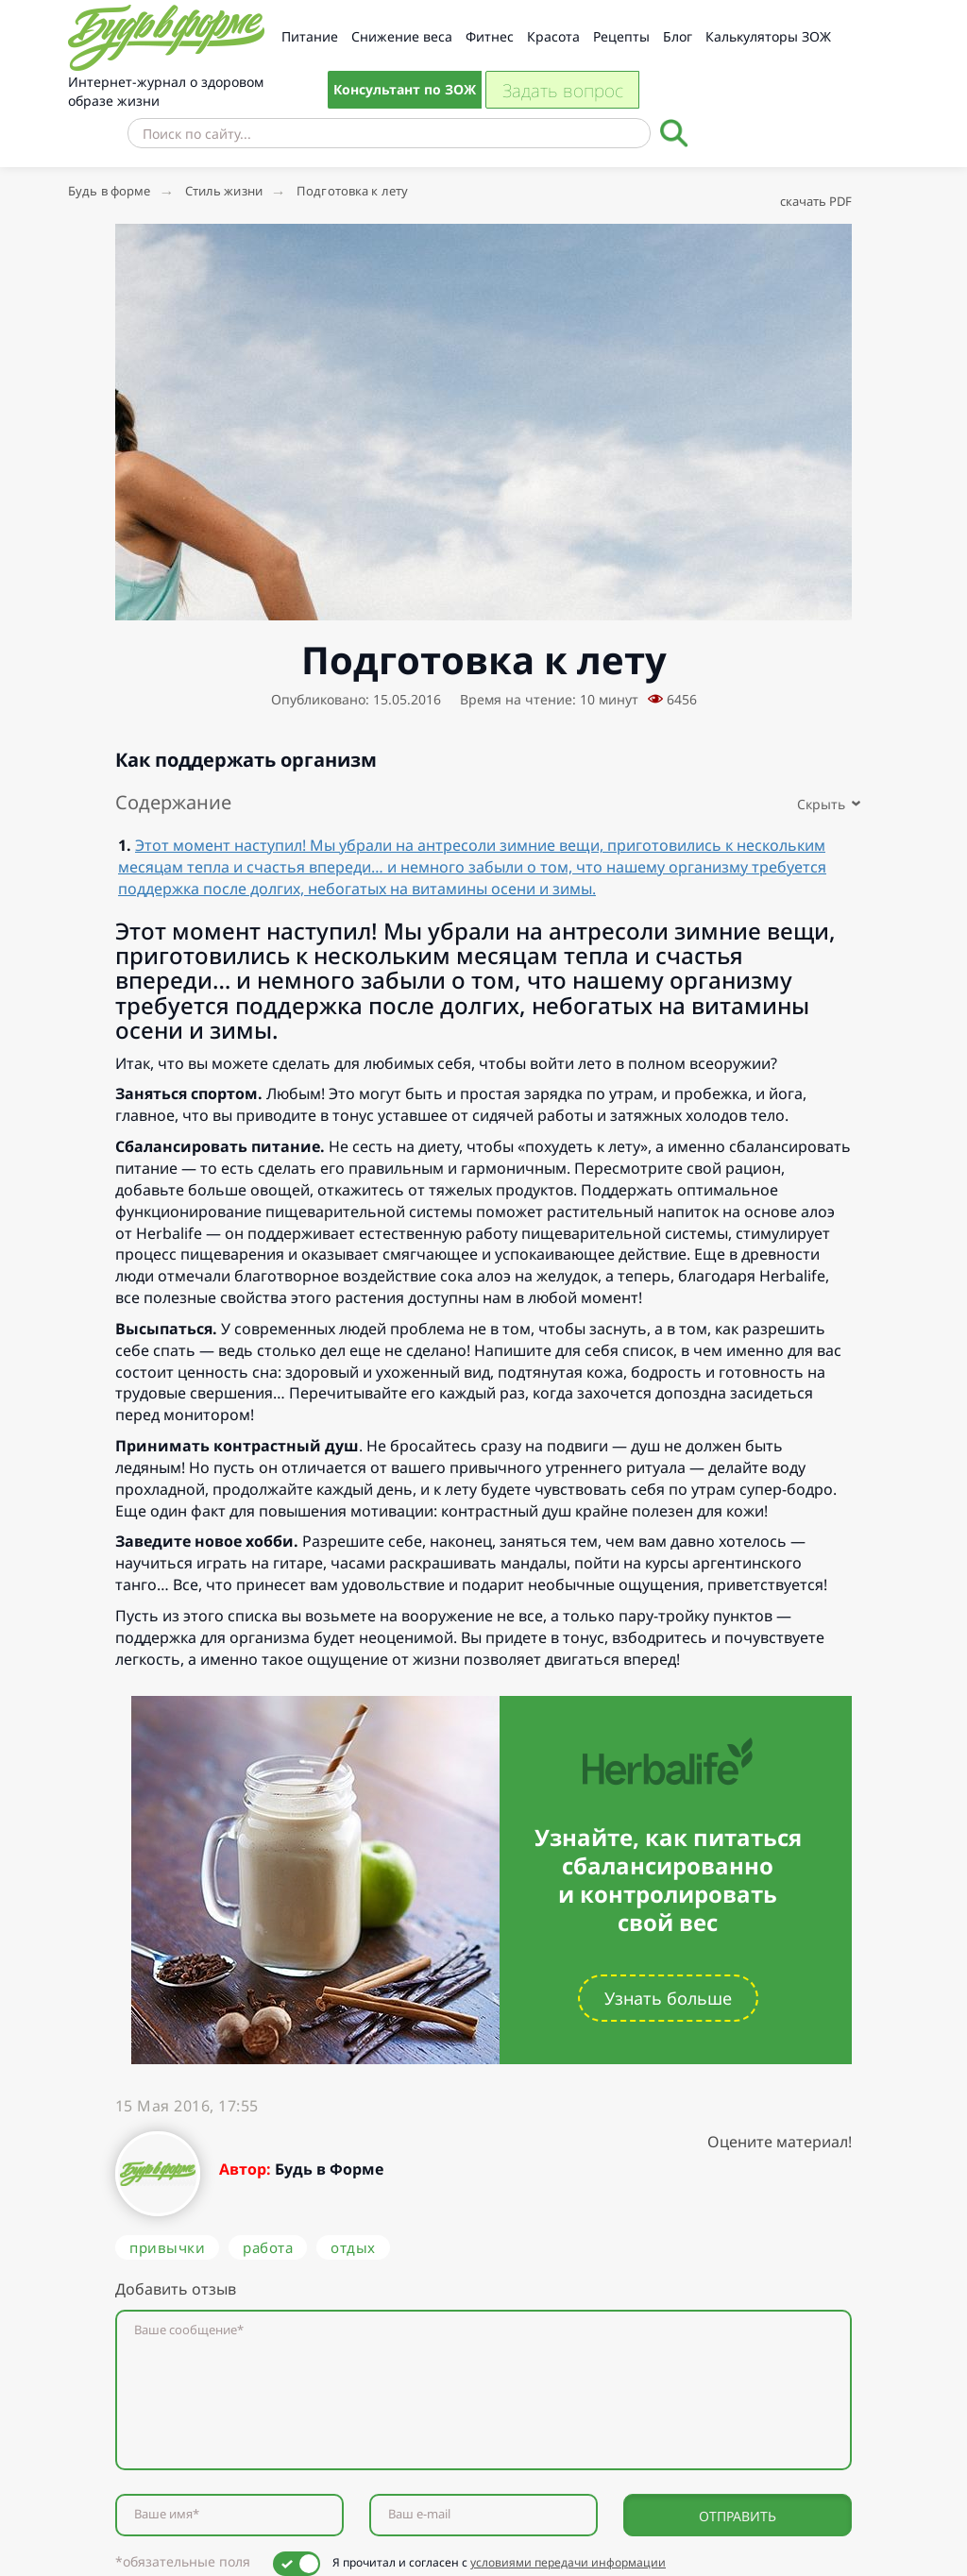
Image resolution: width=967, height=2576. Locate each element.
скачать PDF (816, 201)
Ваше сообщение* (189, 2330)
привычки (167, 2247)
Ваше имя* (166, 2514)
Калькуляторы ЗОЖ (768, 36)
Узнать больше (668, 1998)
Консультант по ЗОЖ (404, 89)
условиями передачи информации (568, 2562)
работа (268, 2247)
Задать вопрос (562, 90)
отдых (353, 2247)
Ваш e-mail (419, 2514)
